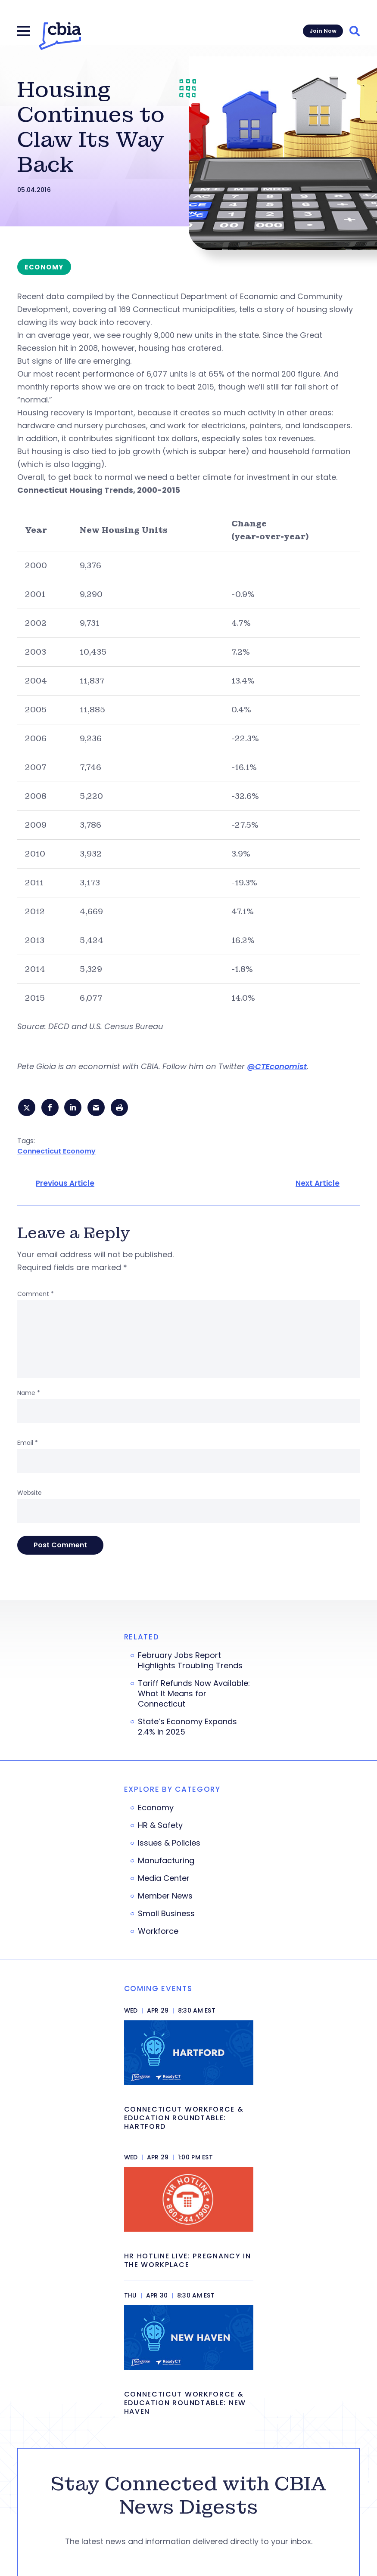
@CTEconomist (277, 1066)
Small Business (166, 1915)
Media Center (164, 1880)
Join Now (322, 31)
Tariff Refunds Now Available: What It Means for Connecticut (194, 1695)
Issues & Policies (169, 1845)
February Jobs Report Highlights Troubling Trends (190, 1662)
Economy (156, 1809)
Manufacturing (166, 1862)
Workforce (158, 1933)
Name (28, 1394)
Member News (165, 1898)
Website (29, 1494)
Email (27, 1444)
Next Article (318, 1185)
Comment (35, 1295)
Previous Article (65, 1185)
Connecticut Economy (56, 1152)
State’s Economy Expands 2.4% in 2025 (187, 1728)
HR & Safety (160, 1827)
